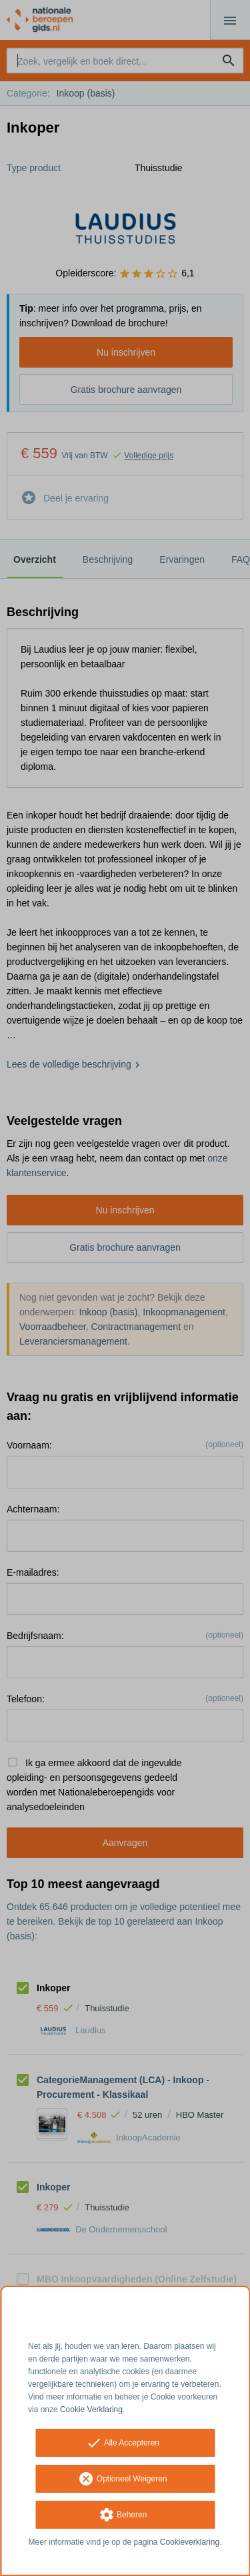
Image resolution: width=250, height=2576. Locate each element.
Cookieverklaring (189, 2542)
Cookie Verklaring (91, 2409)
